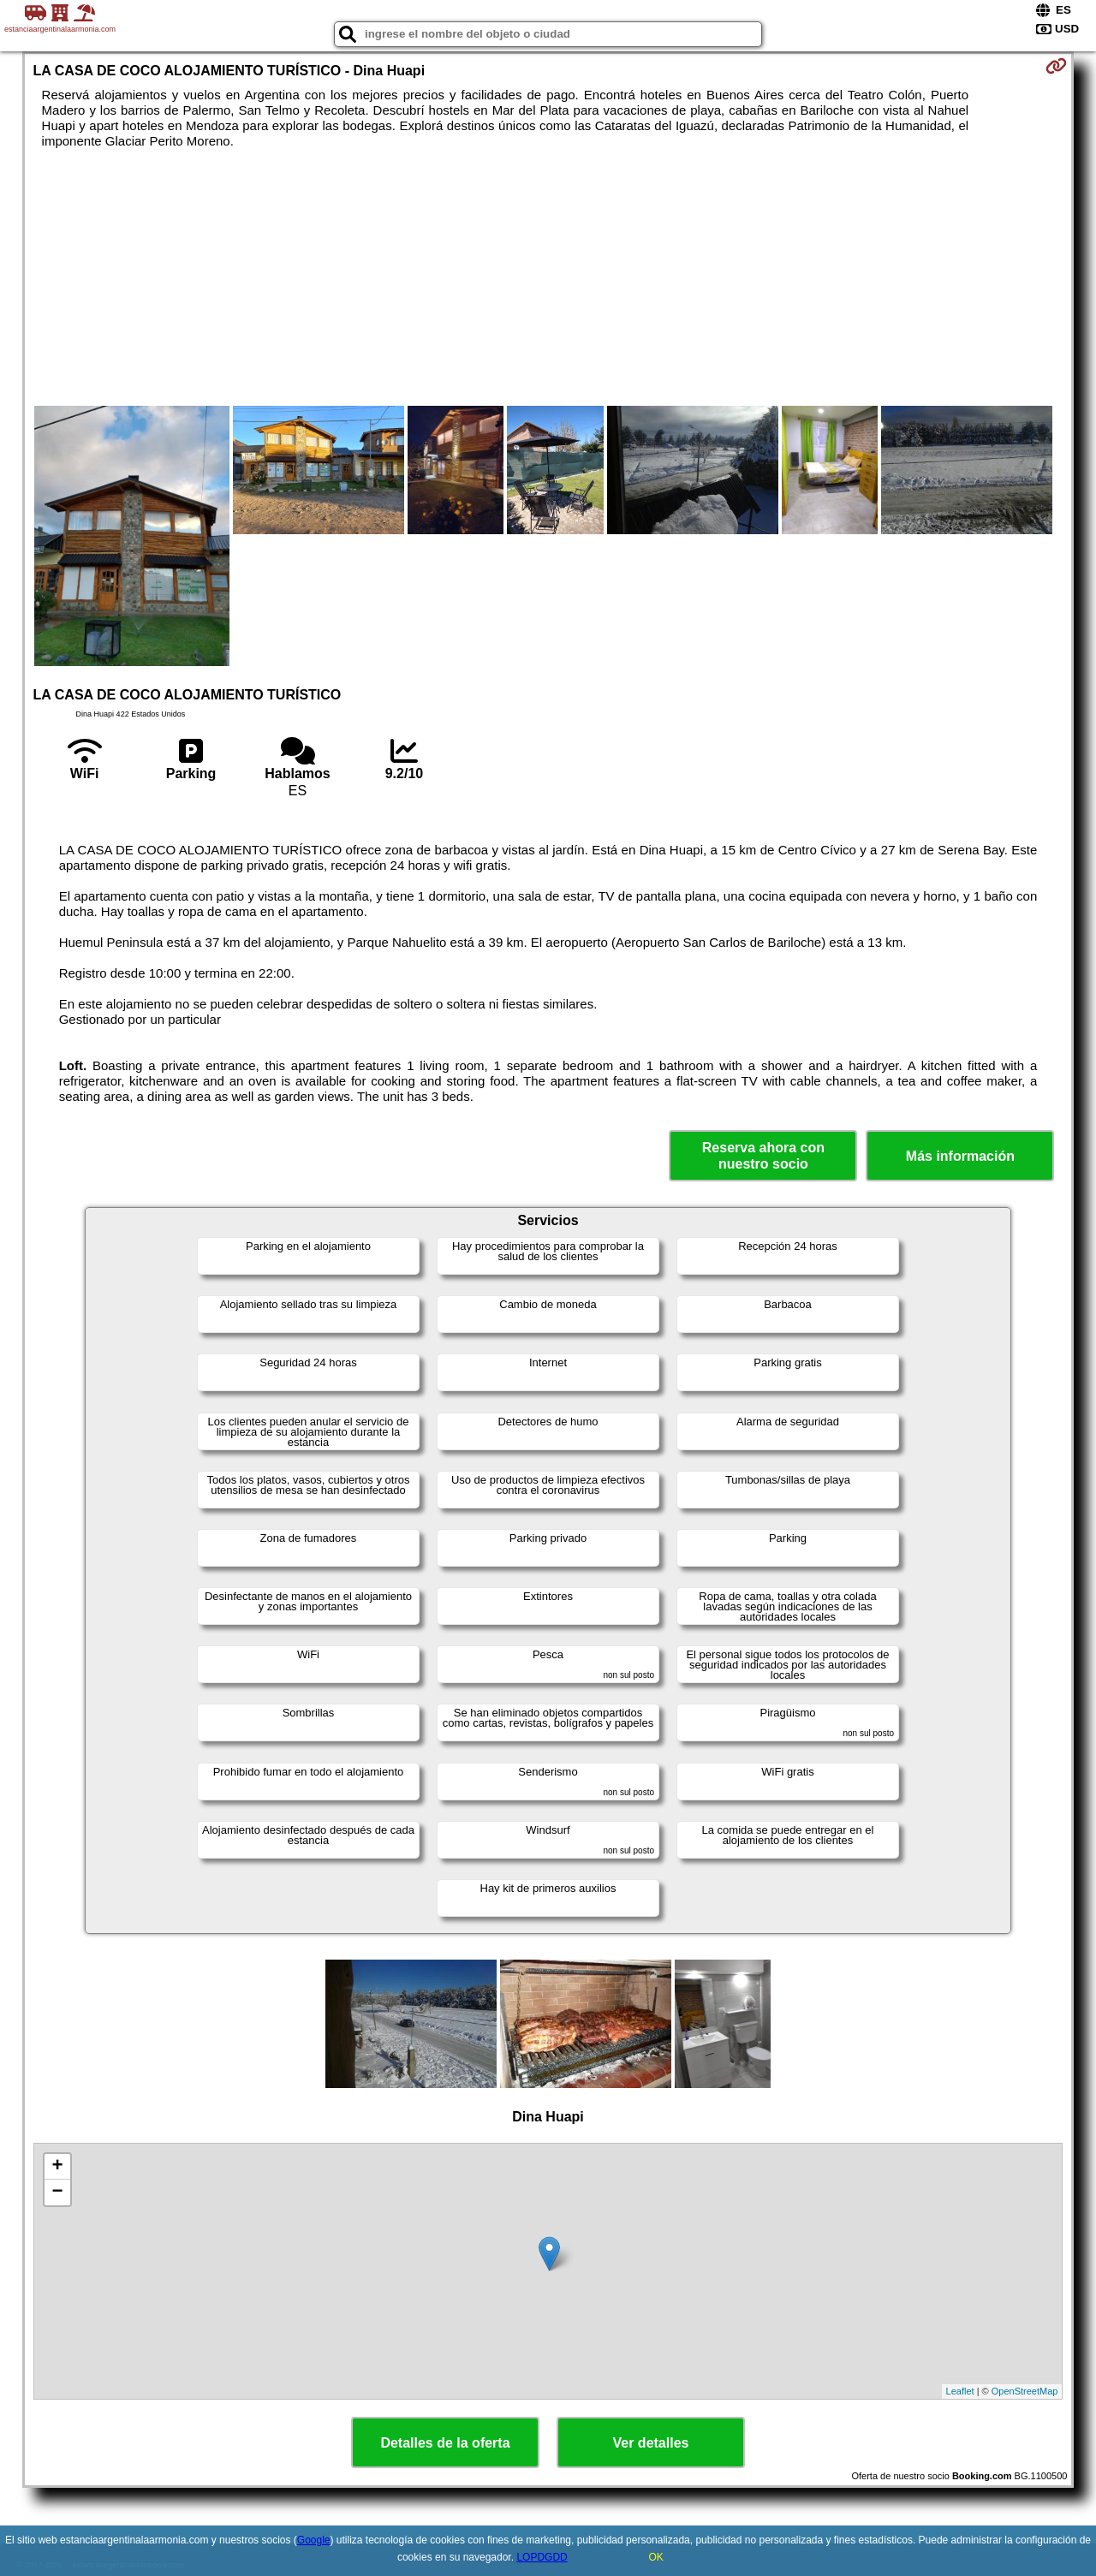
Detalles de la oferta (444, 2443)
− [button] (57, 2192)
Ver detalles (651, 2443)
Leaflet (960, 2391)
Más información (960, 1156)
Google (314, 2540)
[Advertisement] (548, 277)
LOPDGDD (541, 2557)
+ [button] (57, 2167)
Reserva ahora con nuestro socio (763, 1155)
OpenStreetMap (1025, 2391)
